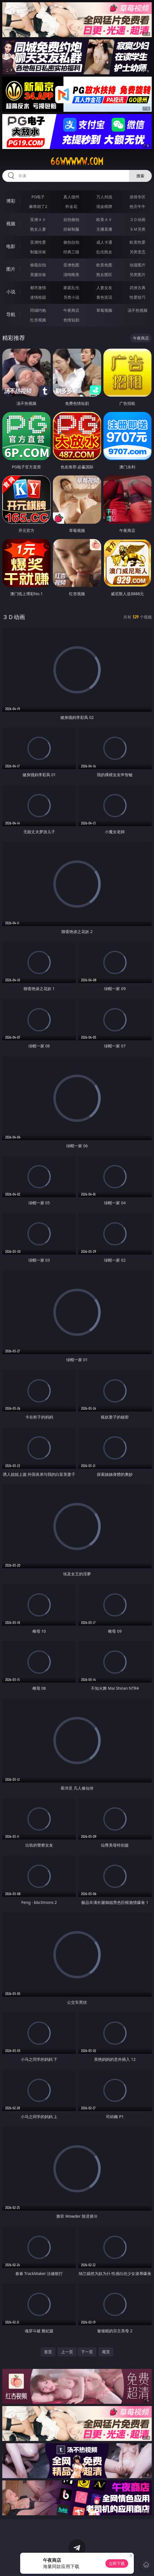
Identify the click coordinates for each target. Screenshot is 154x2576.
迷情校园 (38, 297)
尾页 (106, 2351)
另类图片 (137, 274)
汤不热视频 (137, 310)
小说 (10, 292)
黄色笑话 (104, 297)
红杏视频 (38, 320)
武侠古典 (137, 287)
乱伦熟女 (104, 251)
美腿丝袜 (38, 274)
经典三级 (71, 251)
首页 (48, 2351)
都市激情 (38, 287)
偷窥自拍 (38, 265)
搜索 (140, 175)
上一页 (67, 2351)
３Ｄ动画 (137, 219)
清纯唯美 (71, 274)
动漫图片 (137, 265)
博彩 (10, 201)
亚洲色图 (71, 265)
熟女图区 (104, 274)
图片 (10, 269)
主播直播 (104, 229)
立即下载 (117, 2563)
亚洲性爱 (38, 242)
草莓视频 (104, 310)
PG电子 (38, 196)
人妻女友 (104, 287)
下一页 (87, 2351)
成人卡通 (104, 242)
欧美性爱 (137, 242)
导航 (10, 314)
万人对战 (104, 196)
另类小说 (71, 297)
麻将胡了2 (38, 206)
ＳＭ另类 (137, 229)
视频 (10, 223)
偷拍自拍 (71, 242)
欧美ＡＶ (104, 219)
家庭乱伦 (71, 287)
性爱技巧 (137, 297)
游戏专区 (137, 196)
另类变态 (137, 251)
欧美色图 (104, 265)
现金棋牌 (104, 206)
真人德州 (71, 196)
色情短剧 (71, 320)
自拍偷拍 (71, 219)
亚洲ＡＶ (38, 219)
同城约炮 (38, 310)
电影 (10, 246)
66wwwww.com (76, 161)
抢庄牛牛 (137, 206)
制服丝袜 (38, 251)
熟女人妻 (38, 229)
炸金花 (71, 206)
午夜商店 (71, 310)
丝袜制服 (71, 229)
